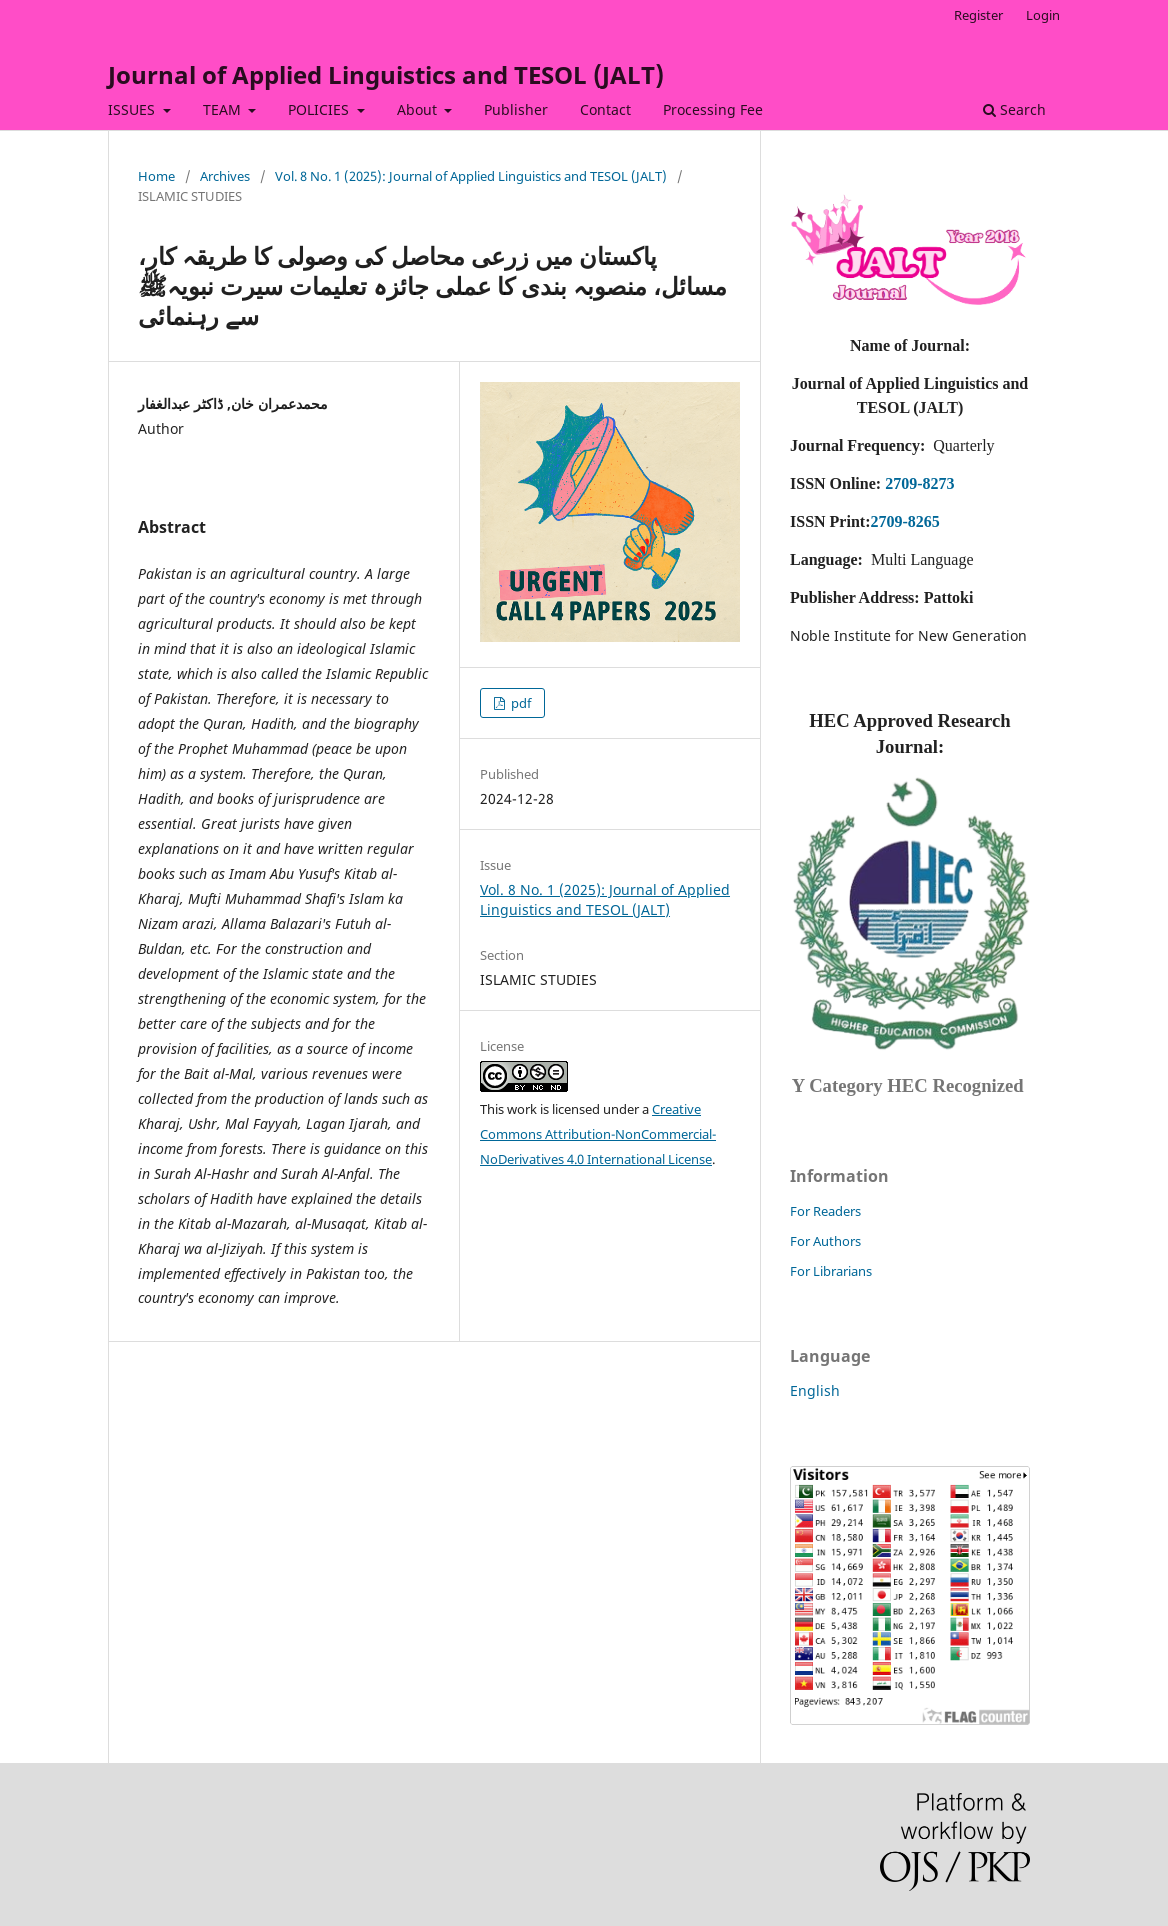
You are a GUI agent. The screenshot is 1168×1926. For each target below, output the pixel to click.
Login (1043, 15)
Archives (225, 176)
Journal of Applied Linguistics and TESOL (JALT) (386, 74)
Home (156, 176)
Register (978, 15)
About (419, 109)
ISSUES (133, 109)
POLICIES (320, 109)
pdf (519, 703)
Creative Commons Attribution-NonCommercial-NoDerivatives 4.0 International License (598, 1134)
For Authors (825, 1241)
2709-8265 (904, 521)
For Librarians (831, 1271)
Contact (605, 109)
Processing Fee (713, 109)
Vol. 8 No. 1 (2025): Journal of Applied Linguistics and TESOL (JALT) (471, 176)
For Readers (825, 1211)
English (815, 1390)
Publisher (516, 109)
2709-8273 (919, 483)
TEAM (224, 109)
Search (1014, 109)
